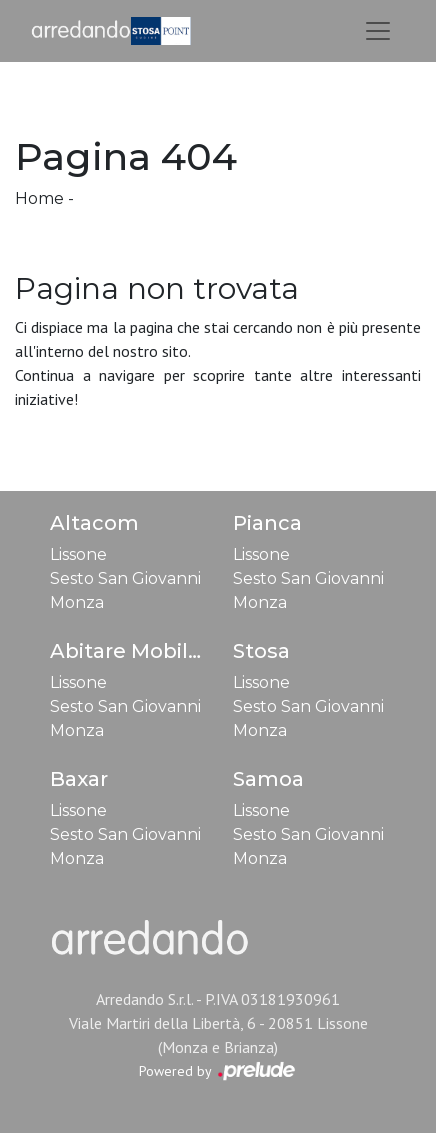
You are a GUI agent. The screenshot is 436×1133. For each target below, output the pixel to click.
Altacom (94, 523)
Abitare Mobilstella (147, 651)
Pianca (267, 523)
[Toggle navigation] (378, 31)
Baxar (79, 779)
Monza (77, 602)
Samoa (268, 779)
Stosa (261, 651)
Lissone (78, 554)
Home (39, 198)
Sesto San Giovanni (125, 578)
